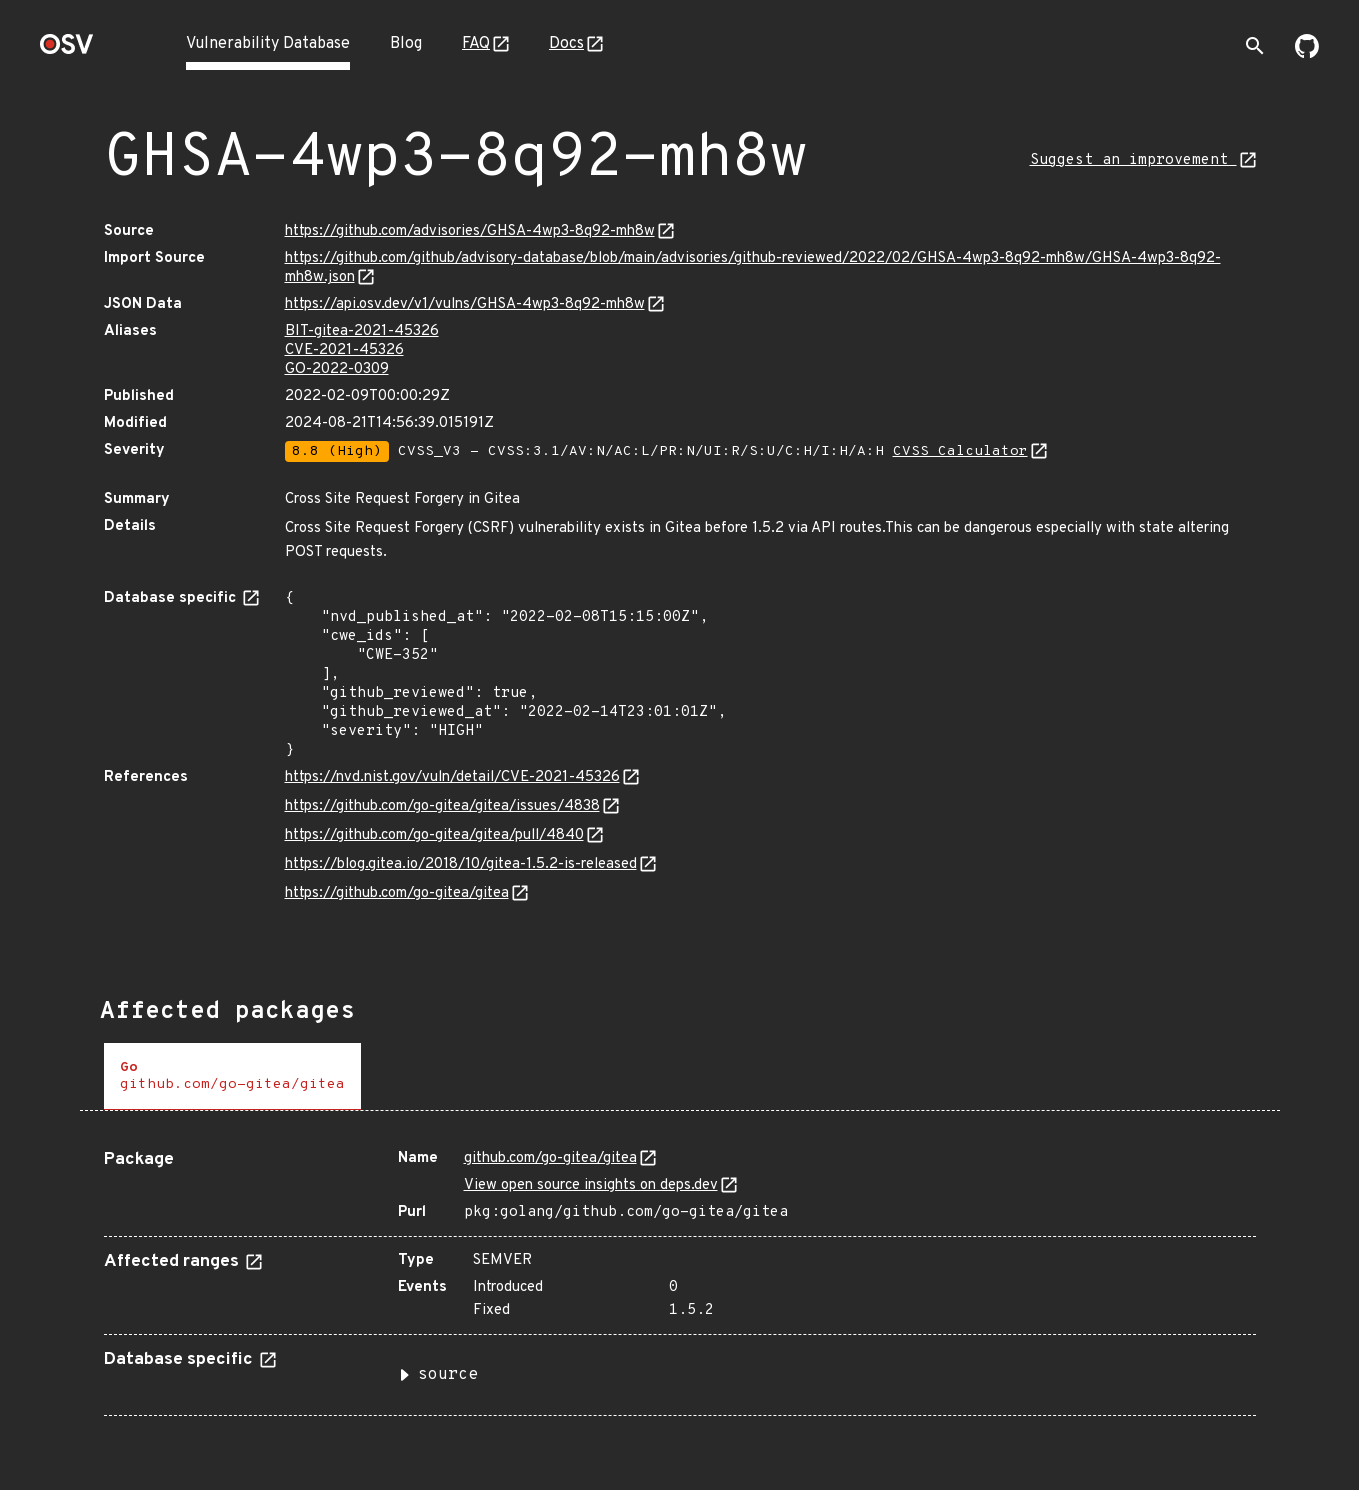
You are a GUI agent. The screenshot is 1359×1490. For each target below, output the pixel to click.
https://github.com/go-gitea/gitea (397, 893)
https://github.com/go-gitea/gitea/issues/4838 (442, 806)
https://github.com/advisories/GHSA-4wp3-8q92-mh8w (470, 231)
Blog (406, 44)
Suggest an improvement (1133, 160)
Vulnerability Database (268, 44)
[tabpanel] (680, 1275)
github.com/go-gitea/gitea (550, 1158)
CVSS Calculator (960, 451)
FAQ (476, 44)
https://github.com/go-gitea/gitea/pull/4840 (434, 835)
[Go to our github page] (1307, 54)
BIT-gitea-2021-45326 (362, 331)
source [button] (448, 1375)
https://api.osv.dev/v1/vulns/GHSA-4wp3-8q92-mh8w (465, 304)
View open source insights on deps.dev (591, 1185)
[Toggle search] (1255, 46)
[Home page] (67, 50)
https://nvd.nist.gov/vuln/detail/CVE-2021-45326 (452, 777)
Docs (566, 44)
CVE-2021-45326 (344, 350)
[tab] (232, 1076)
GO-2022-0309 (337, 369)
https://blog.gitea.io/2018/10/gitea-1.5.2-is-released (461, 864)
